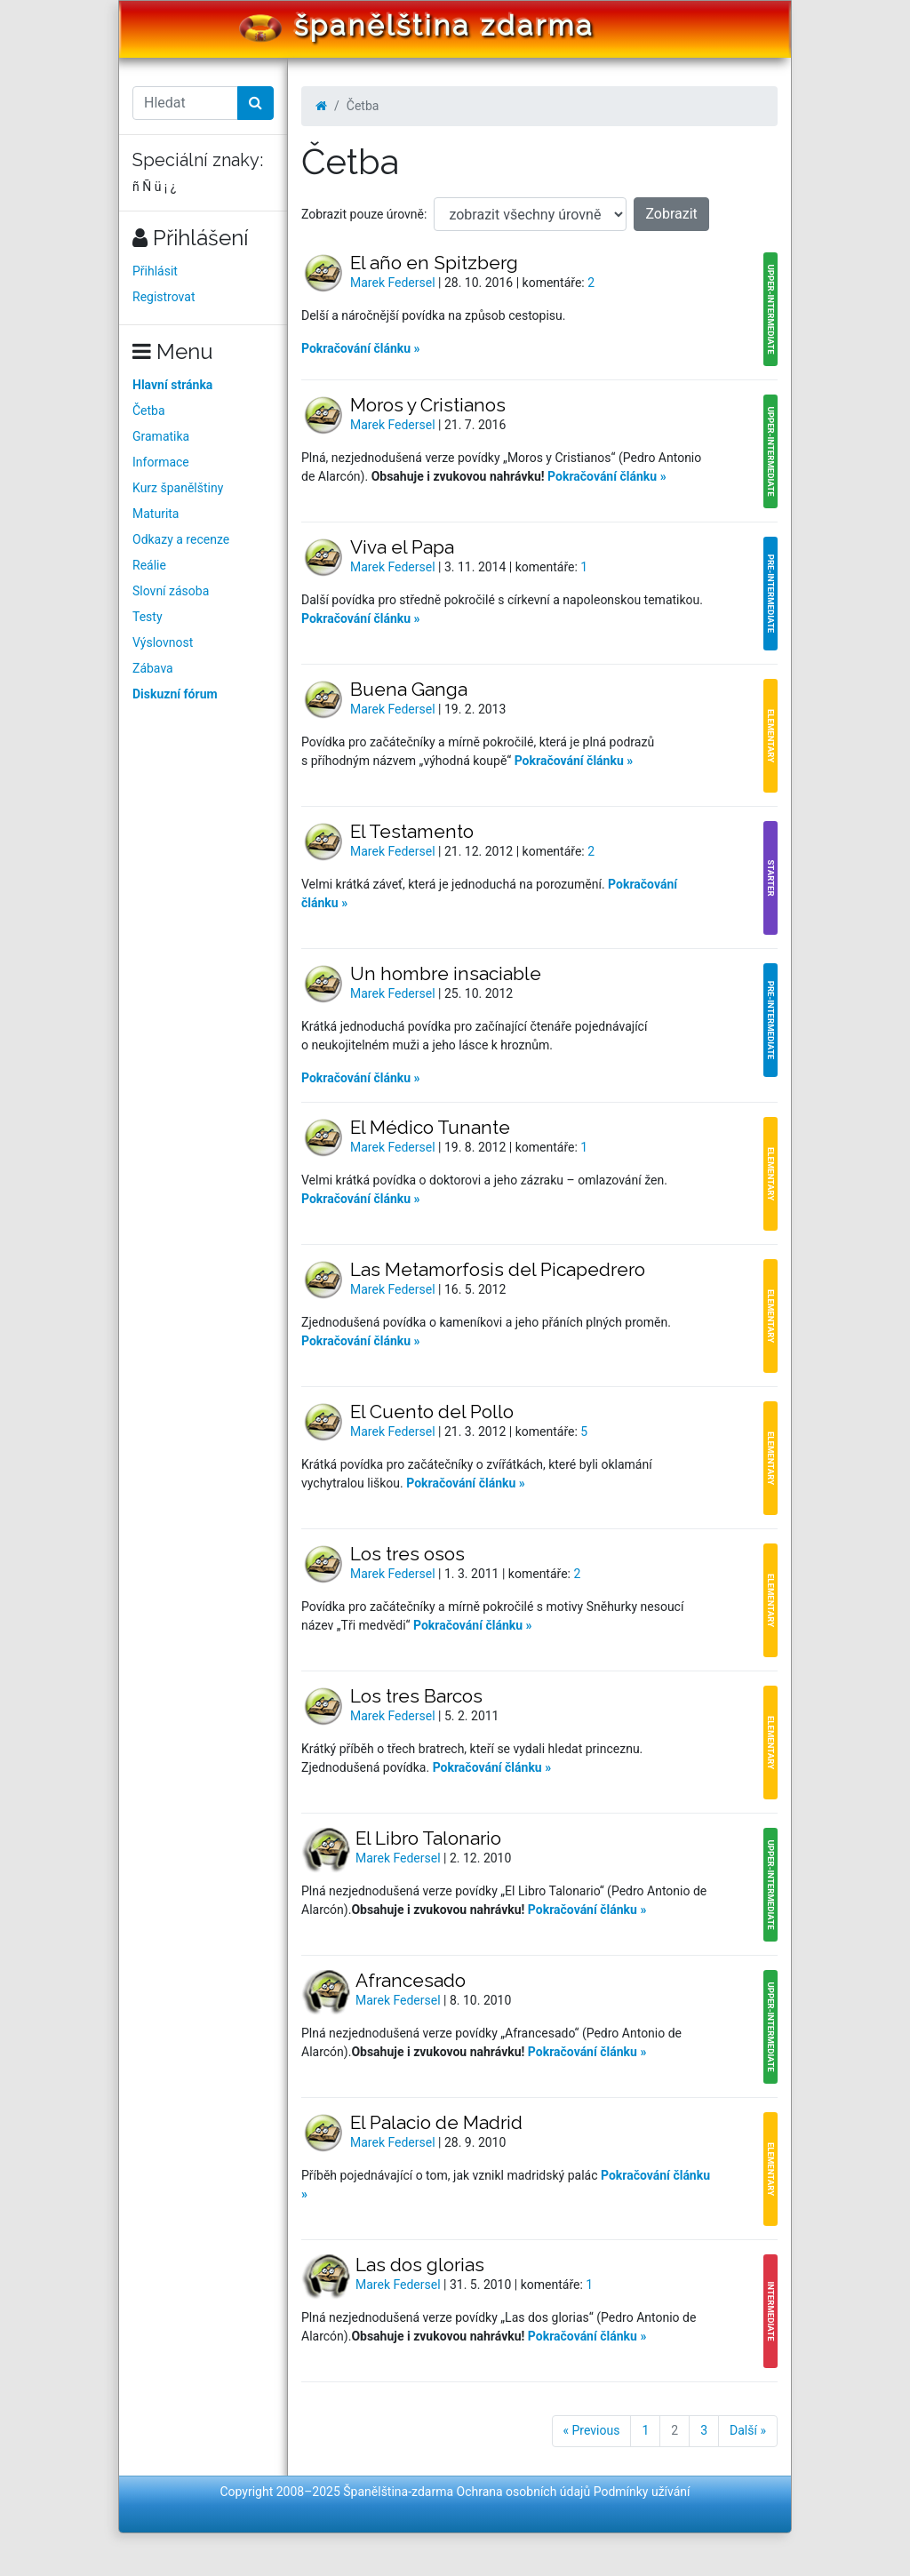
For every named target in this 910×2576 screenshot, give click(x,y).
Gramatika (160, 436)
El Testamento (412, 831)
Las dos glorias (419, 2264)
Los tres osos (407, 1554)
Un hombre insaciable (445, 973)
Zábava (152, 668)
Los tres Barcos (416, 1696)
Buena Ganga (408, 689)
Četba (148, 410)
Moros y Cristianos (428, 405)
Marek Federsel (394, 282)
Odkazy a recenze (180, 539)
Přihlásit (155, 271)
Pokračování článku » (360, 348)
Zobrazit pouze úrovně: (364, 214)
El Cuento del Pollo (432, 1411)
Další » (748, 2430)
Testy (147, 617)
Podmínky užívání (642, 2491)
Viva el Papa (402, 547)
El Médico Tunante (430, 1127)
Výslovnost (162, 642)
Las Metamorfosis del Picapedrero (497, 1269)
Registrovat (164, 297)
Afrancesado (410, 1980)
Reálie (149, 565)
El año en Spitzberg (434, 262)
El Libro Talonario (428, 1838)
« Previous (591, 2430)
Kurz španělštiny (177, 488)
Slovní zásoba (170, 591)
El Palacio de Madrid (436, 2122)
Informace (160, 462)
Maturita (155, 513)
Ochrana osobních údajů (524, 2491)
